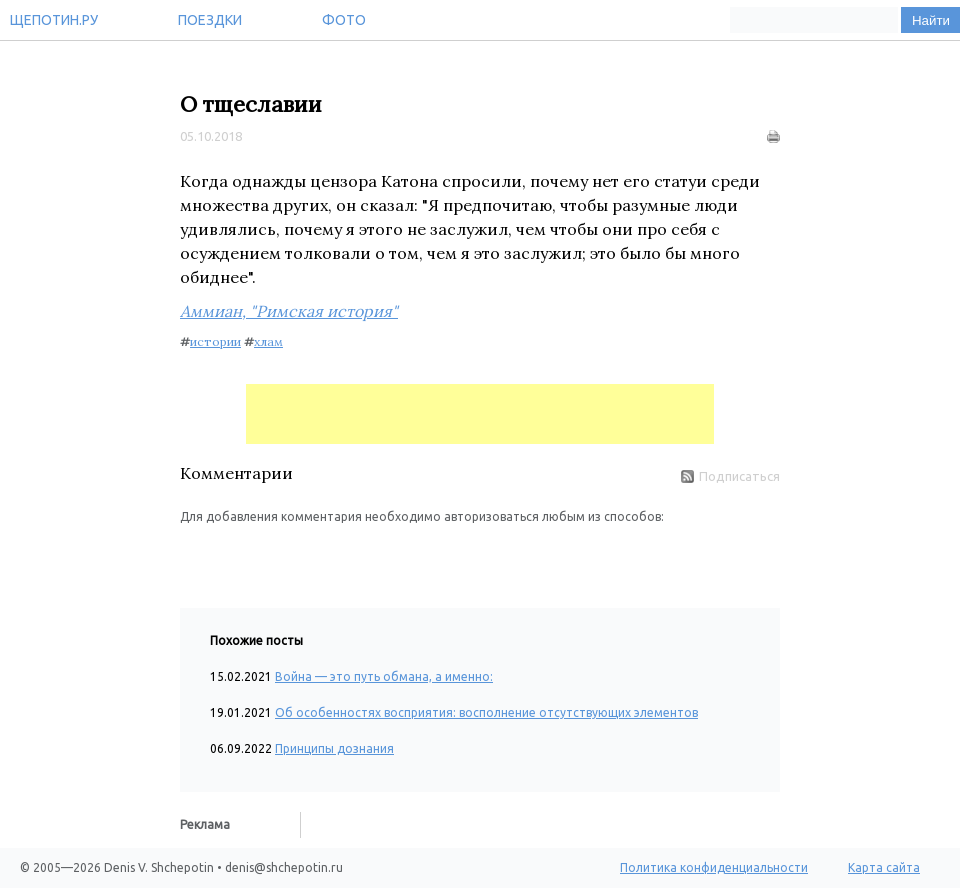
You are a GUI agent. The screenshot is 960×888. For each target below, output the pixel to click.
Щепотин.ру (54, 20)
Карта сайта (884, 867)
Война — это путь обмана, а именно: (384, 676)
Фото (344, 20)
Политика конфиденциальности (714, 867)
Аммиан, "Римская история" (289, 311)
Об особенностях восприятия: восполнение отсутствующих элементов (486, 712)
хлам (268, 341)
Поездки (210, 20)
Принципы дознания (334, 748)
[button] (196, 556)
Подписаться (730, 476)
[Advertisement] (480, 414)
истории (215, 341)
